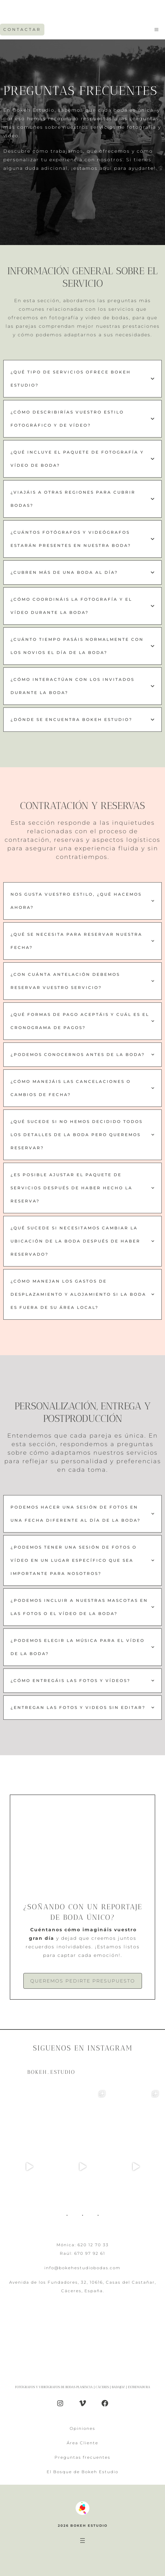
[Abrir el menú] (82, 2540)
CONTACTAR (22, 29)
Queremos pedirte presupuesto (82, 1981)
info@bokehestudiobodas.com (82, 2267)
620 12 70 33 (93, 2244)
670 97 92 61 (89, 2253)
